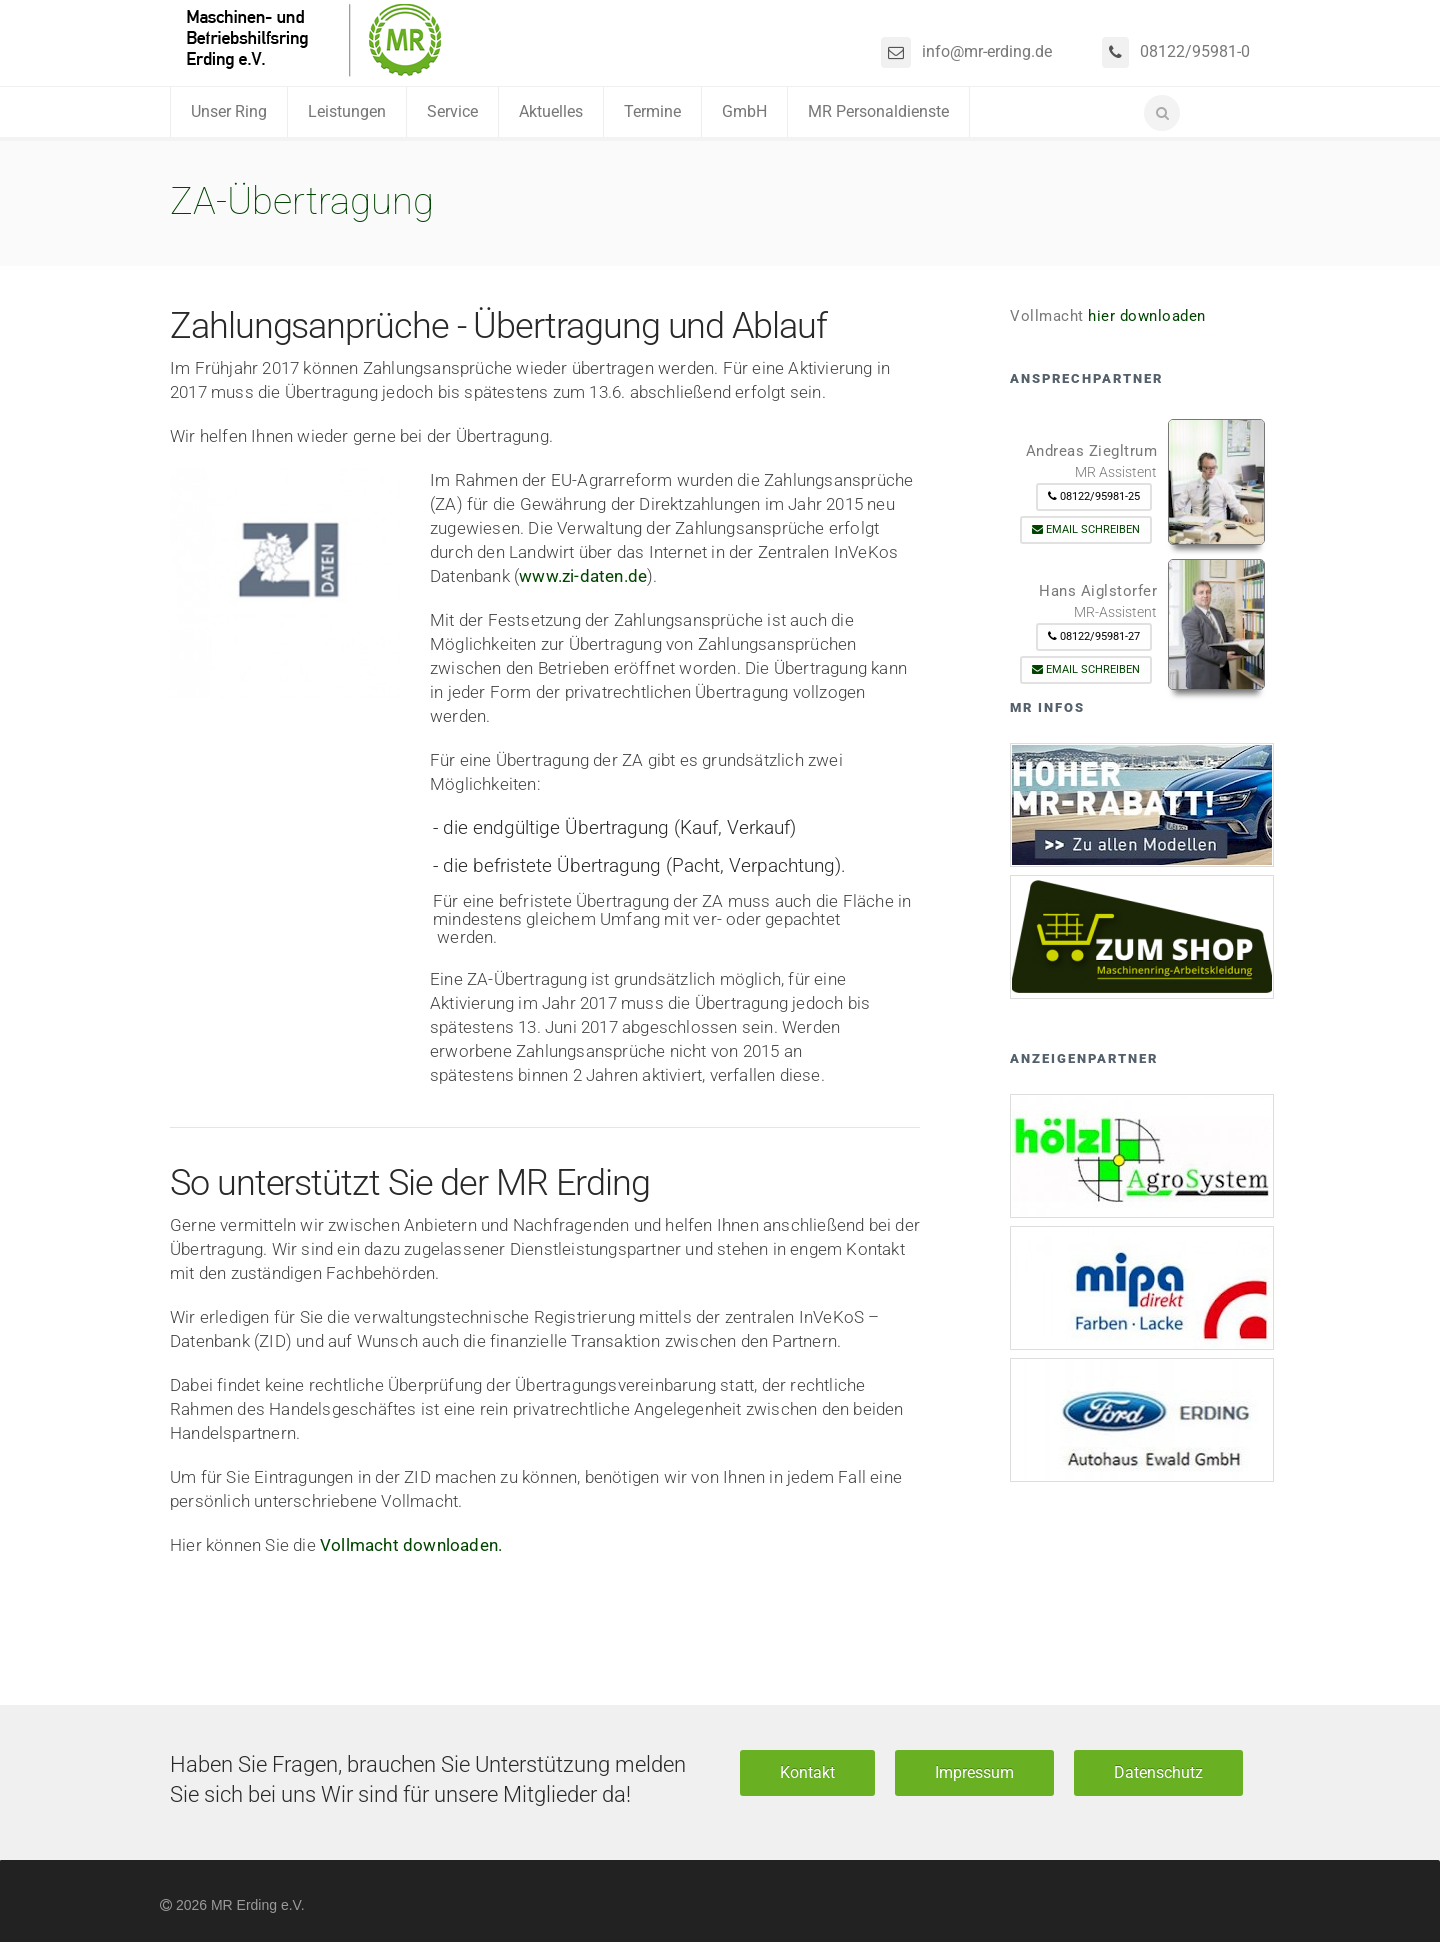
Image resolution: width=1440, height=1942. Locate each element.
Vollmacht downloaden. (411, 1545)
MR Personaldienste (878, 111)
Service (452, 111)
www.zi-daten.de (583, 576)
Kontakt (807, 1772)
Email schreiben (1086, 529)
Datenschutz (1158, 1772)
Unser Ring (229, 111)
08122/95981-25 (1094, 496)
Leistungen (347, 111)
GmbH (744, 111)
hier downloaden (1147, 316)
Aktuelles (551, 111)
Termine (652, 111)
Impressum (974, 1772)
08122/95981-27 (1094, 636)
